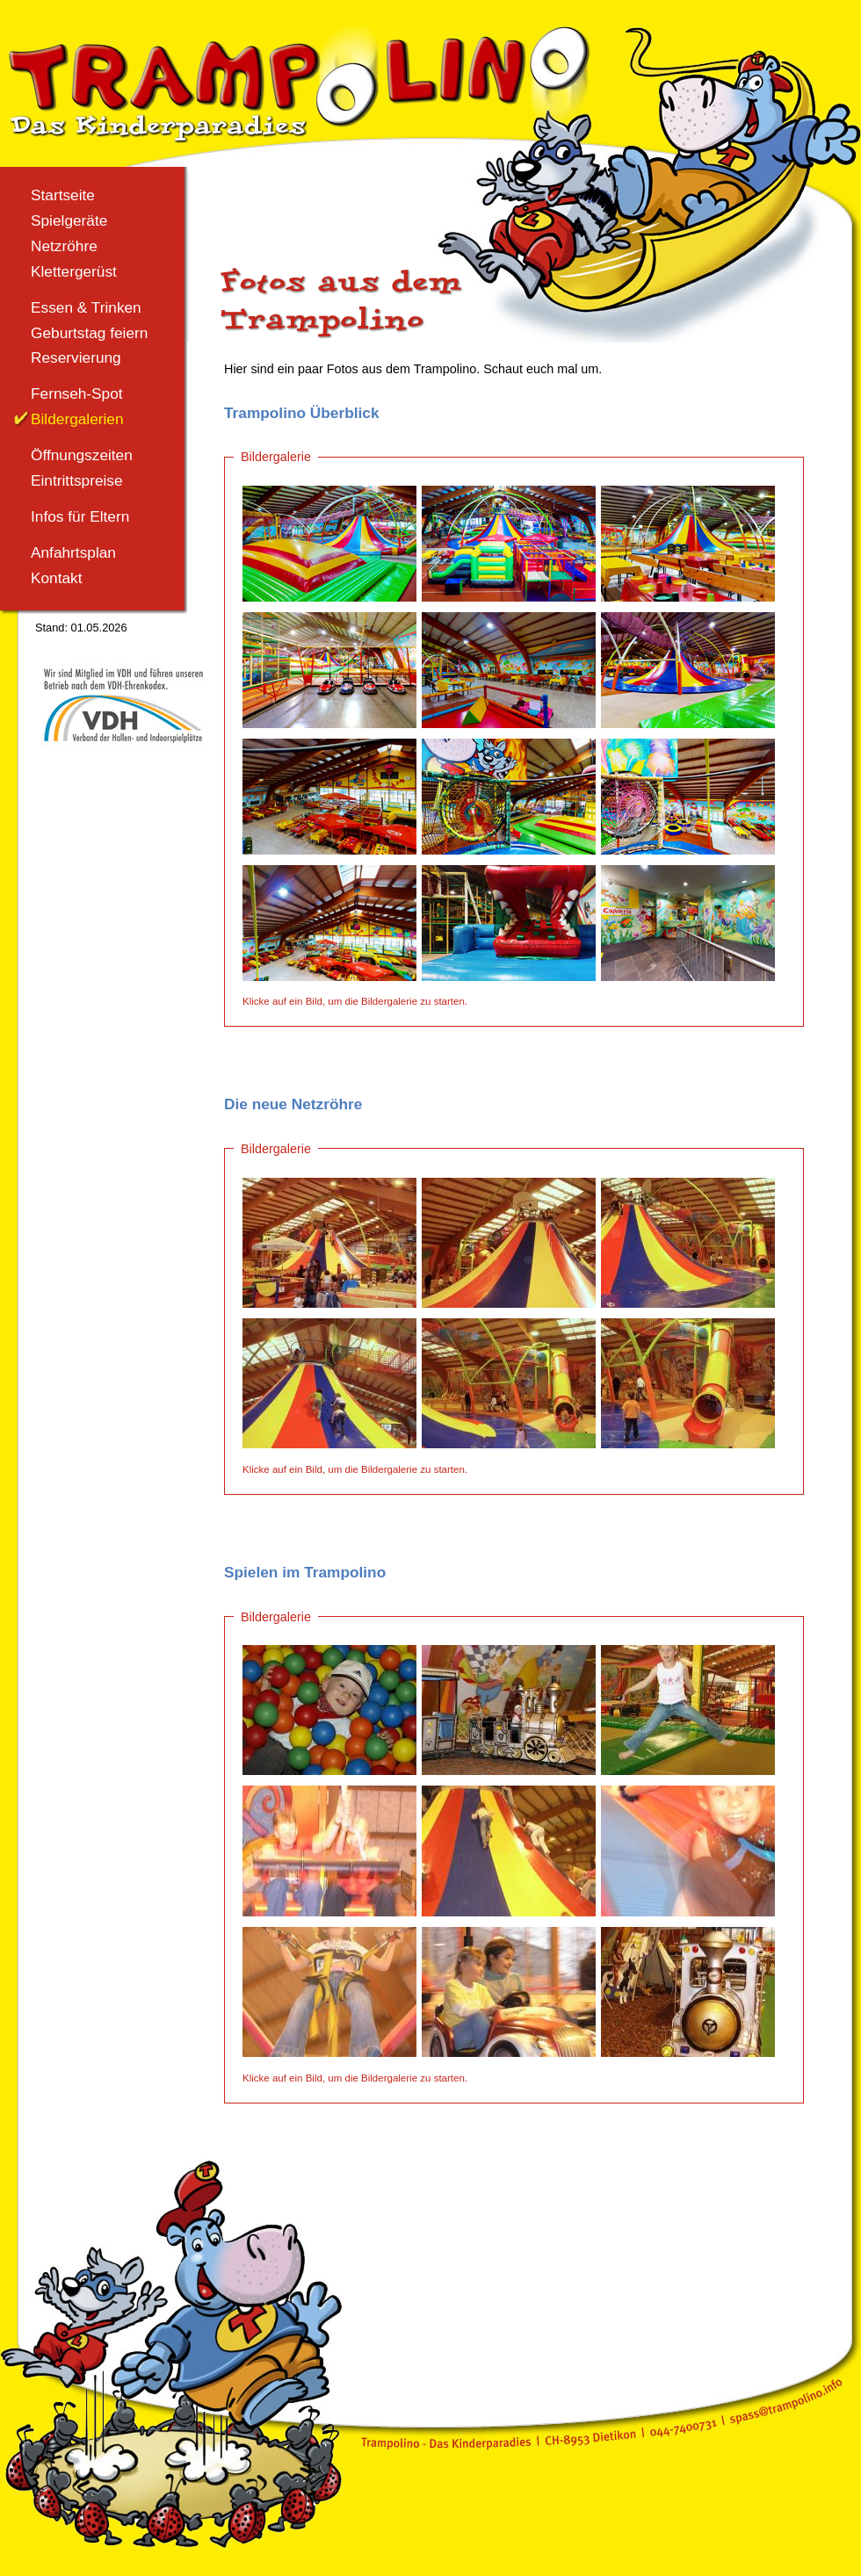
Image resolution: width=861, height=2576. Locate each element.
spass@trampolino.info (788, 2401)
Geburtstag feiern (89, 333)
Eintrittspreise (77, 480)
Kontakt (57, 578)
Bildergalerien (77, 419)
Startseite (63, 195)
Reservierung (76, 357)
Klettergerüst (74, 271)
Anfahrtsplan (73, 552)
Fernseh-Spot (77, 393)
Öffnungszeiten (82, 455)
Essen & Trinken (86, 307)
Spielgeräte (69, 220)
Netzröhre (64, 246)
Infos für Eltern (80, 516)
